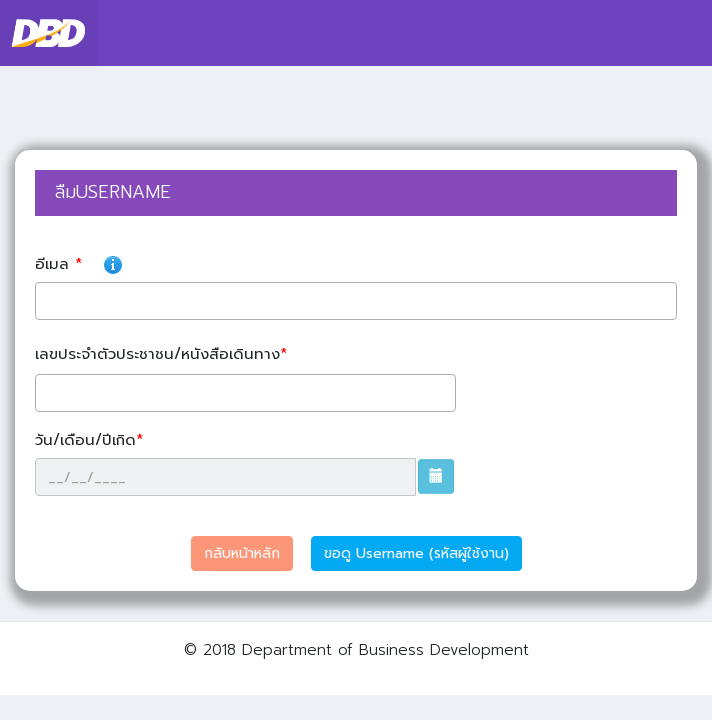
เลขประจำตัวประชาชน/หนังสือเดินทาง (164, 354)
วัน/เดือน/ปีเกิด (92, 440)
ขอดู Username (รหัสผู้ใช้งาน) (416, 553)
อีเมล (227, 260)
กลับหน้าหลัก (242, 553)
